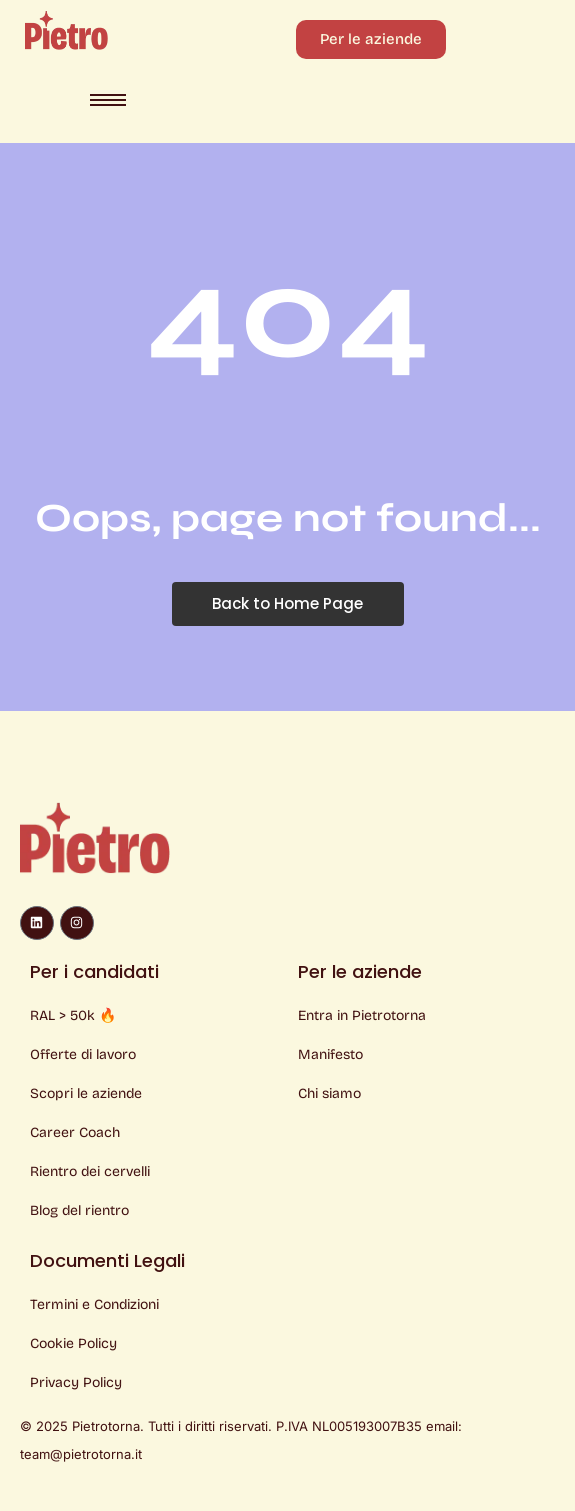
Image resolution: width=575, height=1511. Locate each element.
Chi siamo (329, 1093)
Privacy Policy (76, 1382)
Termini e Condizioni (94, 1304)
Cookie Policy (73, 1343)
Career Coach (75, 1132)
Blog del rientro (79, 1210)
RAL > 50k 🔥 (73, 1015)
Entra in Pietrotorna (362, 1015)
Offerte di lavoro (83, 1054)
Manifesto (330, 1054)
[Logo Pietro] (66, 30)
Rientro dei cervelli (90, 1171)
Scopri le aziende (86, 1093)
